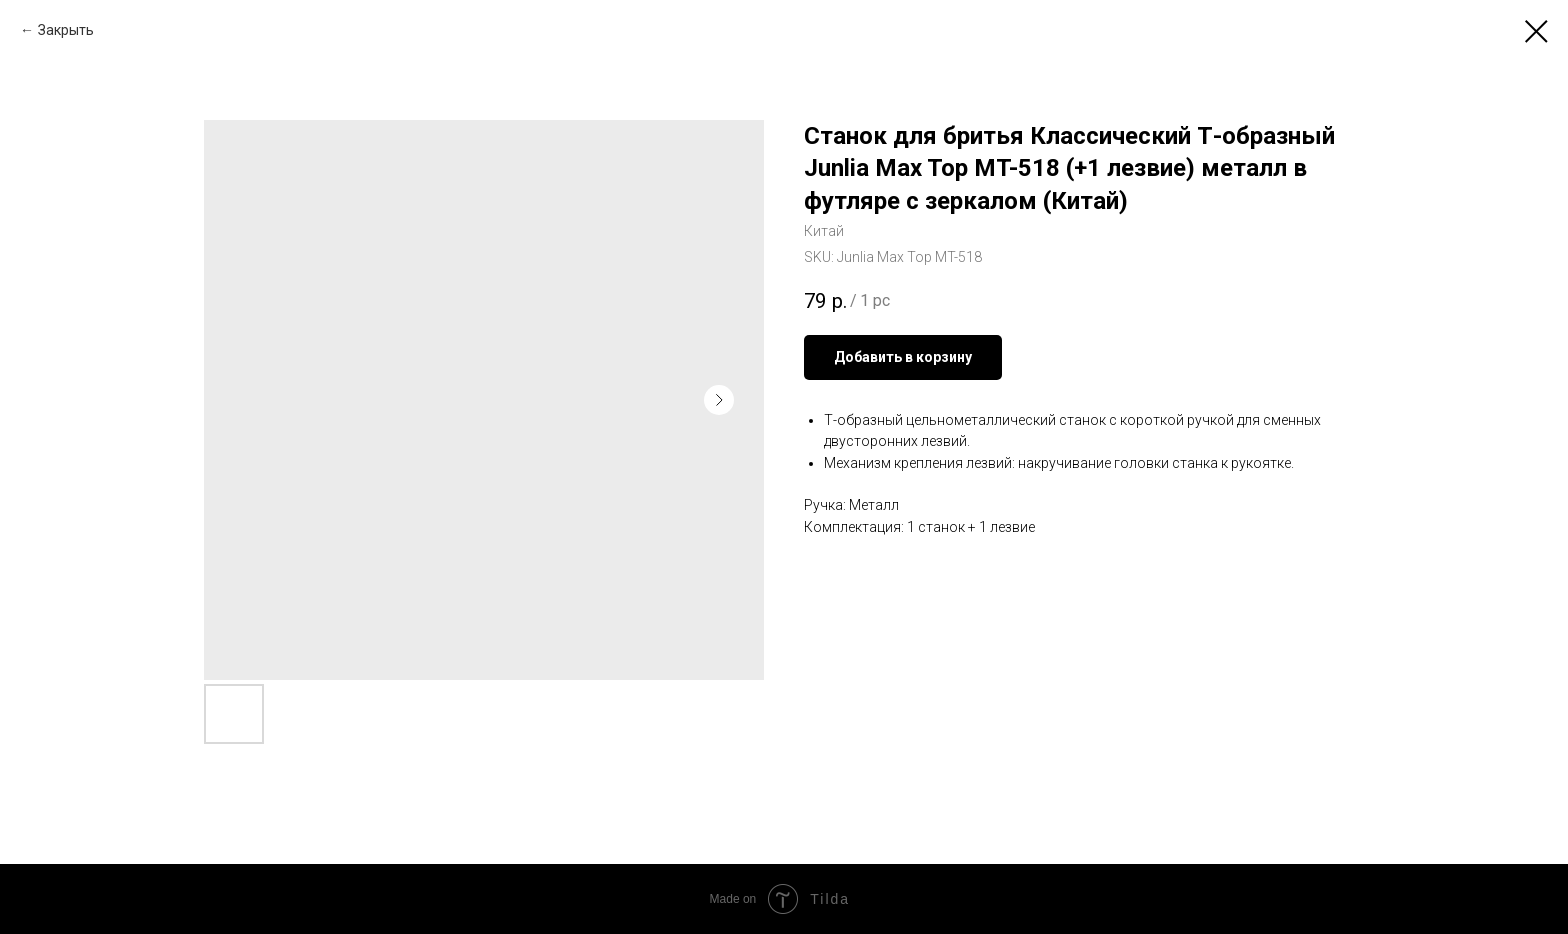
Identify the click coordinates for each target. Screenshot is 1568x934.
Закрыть (66, 30)
